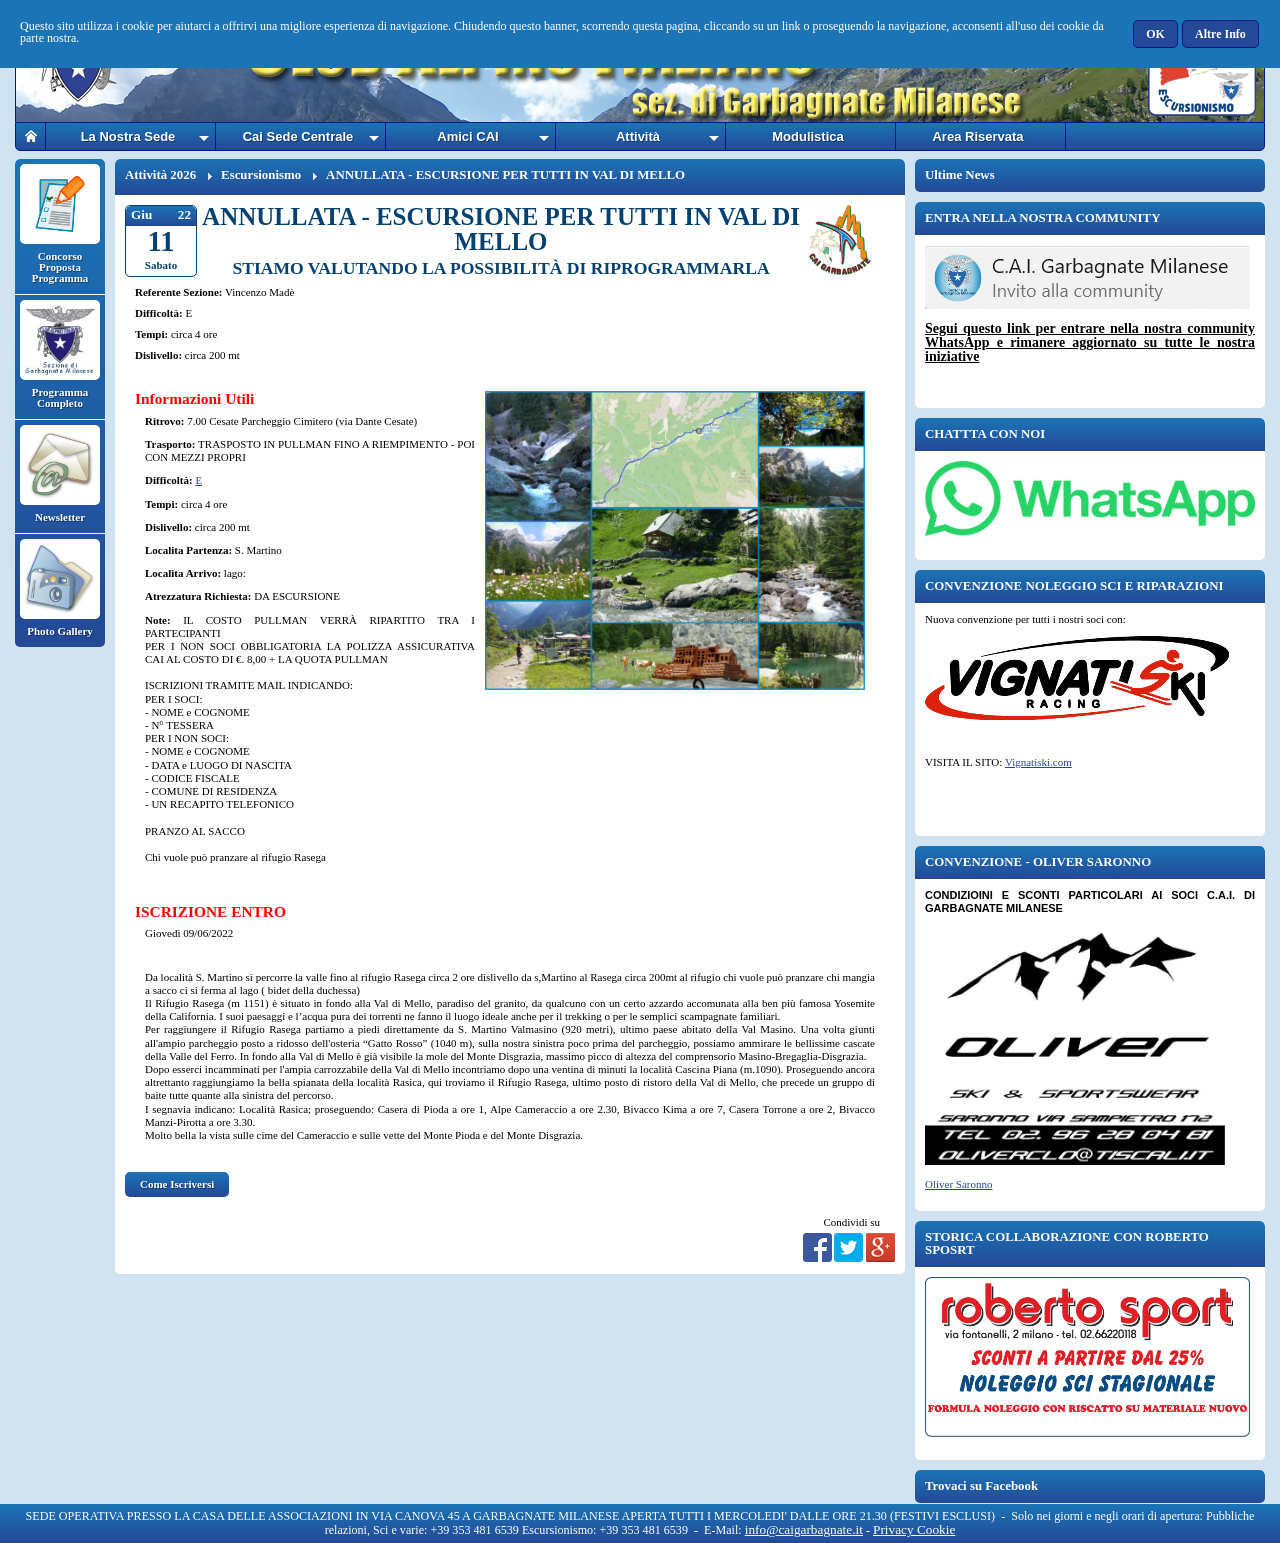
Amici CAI (467, 136)
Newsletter (60, 474)
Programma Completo (60, 354)
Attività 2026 (160, 175)
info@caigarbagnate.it (804, 1529)
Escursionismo (261, 175)
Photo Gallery (60, 588)
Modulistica (808, 136)
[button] (1156, 34)
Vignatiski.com (1038, 762)
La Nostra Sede (128, 136)
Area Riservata (977, 136)
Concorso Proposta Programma (60, 224)
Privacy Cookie (914, 1529)
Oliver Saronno (959, 1184)
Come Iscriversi (177, 1184)
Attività (638, 136)
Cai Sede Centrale (298, 136)
